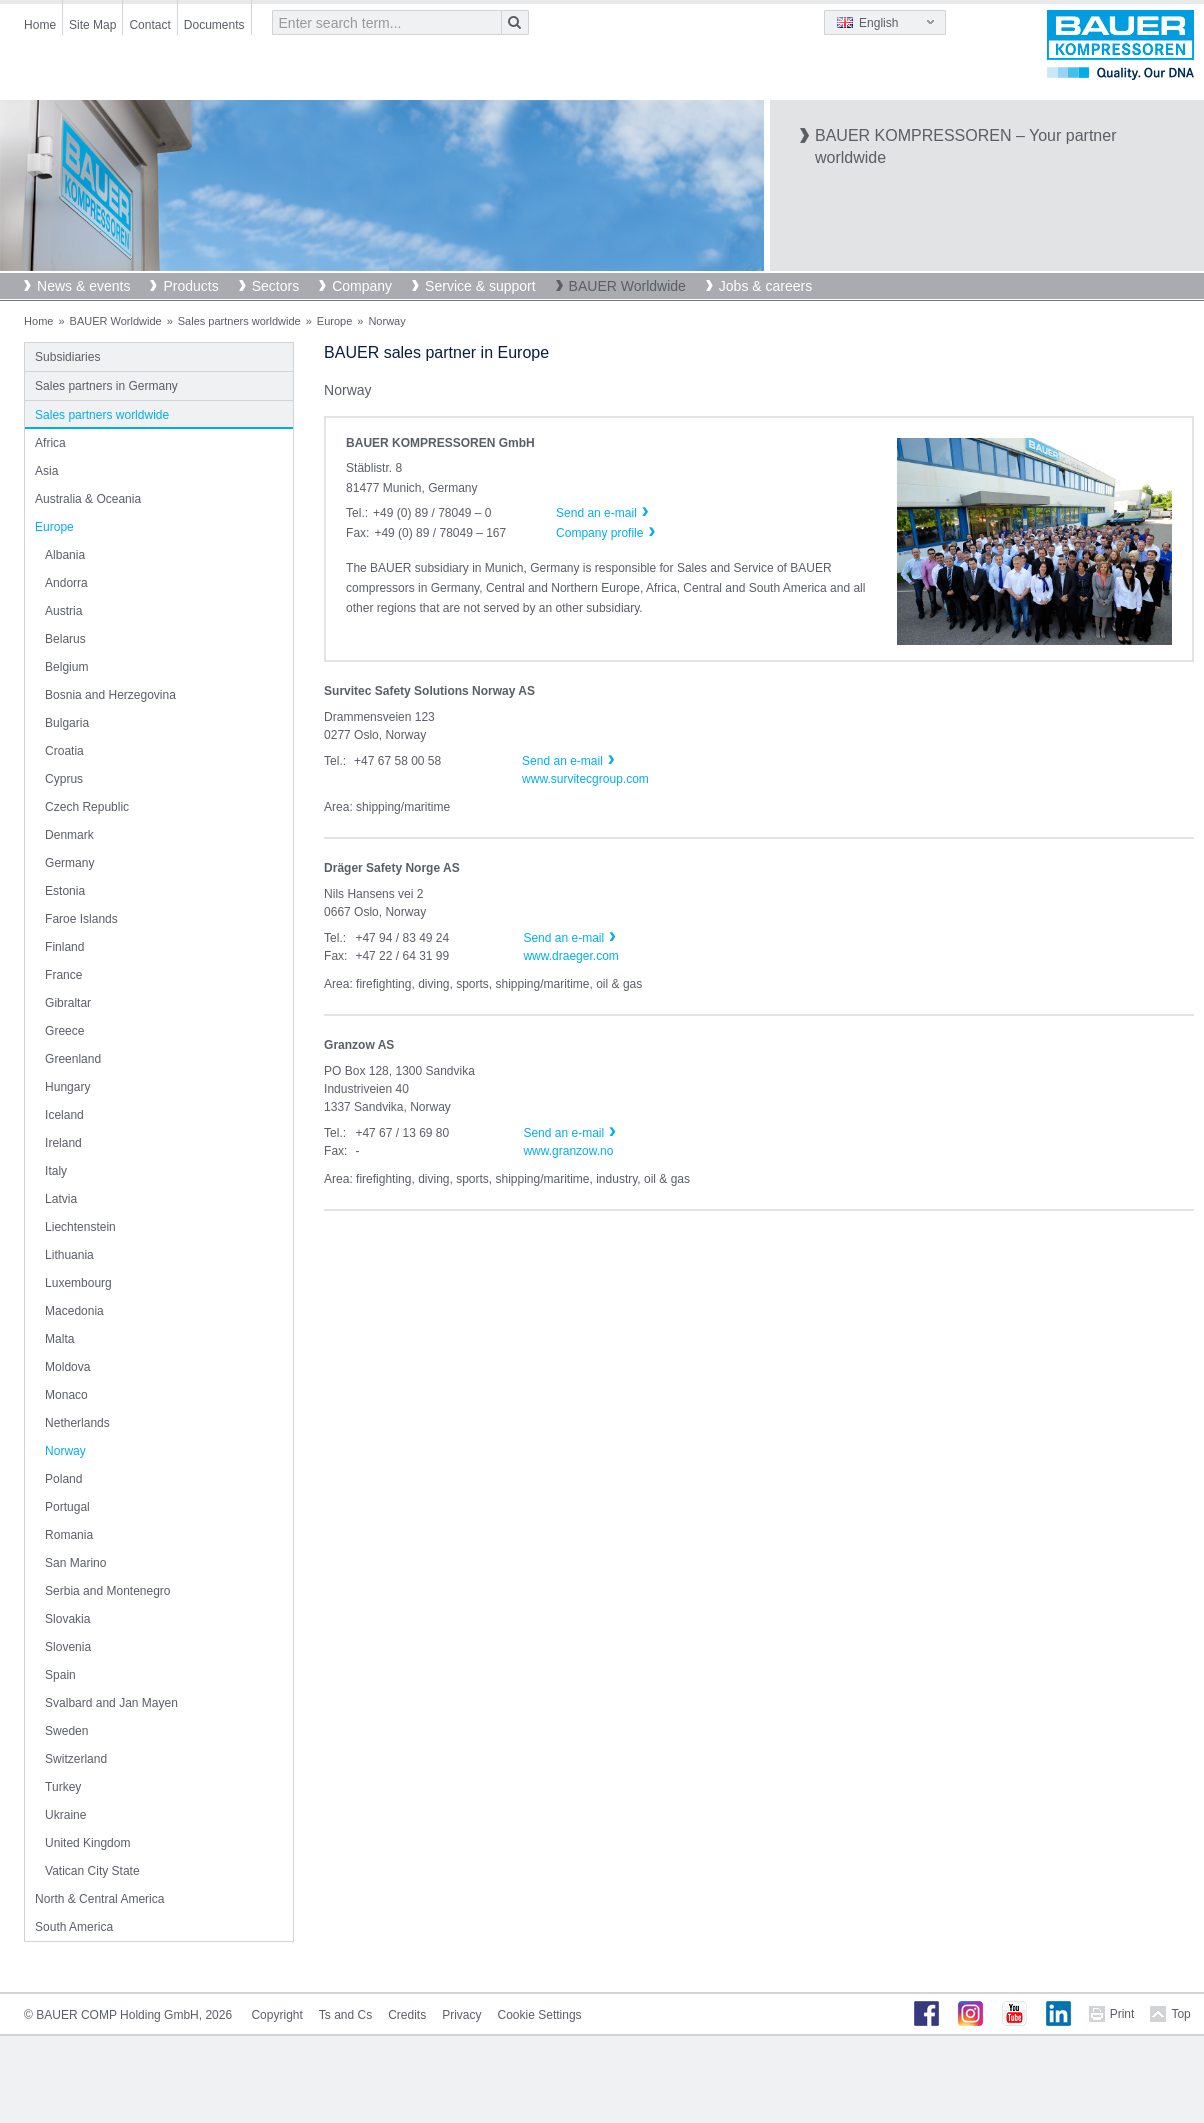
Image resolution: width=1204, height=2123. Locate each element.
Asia (46, 471)
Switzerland (76, 1759)
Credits (407, 2015)
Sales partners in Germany (106, 386)
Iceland (64, 1115)
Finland (64, 947)
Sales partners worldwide (239, 321)
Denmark (69, 835)
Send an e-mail (562, 761)
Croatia (64, 751)
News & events (83, 286)
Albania (65, 555)
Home (40, 25)
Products (190, 286)
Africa (50, 443)
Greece (64, 1031)
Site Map (92, 25)
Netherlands (77, 1423)
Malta (59, 1339)
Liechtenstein (80, 1227)
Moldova (67, 1367)
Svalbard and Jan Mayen (111, 1703)
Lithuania (69, 1255)
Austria (63, 611)
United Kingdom (87, 1843)
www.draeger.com (570, 956)
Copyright (276, 2015)
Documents (214, 25)
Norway (65, 1451)
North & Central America (99, 1899)
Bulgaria (67, 723)
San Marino (75, 1563)
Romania (69, 1535)
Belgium (66, 667)
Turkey (63, 1787)
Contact (149, 25)
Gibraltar (68, 1003)
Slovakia (67, 1619)
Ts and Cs (345, 2015)
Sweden (66, 1731)
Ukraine (65, 1815)
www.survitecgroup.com (585, 779)
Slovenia (68, 1647)
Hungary (67, 1087)
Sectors (275, 286)
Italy (56, 1171)
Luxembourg (78, 1283)
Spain (60, 1675)
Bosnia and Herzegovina (110, 695)
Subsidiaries (67, 357)
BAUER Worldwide (627, 286)
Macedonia (74, 1311)
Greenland (73, 1059)
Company (362, 286)
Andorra (66, 583)
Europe (334, 321)
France (63, 975)
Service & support (480, 286)
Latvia (61, 1199)
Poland (63, 1479)
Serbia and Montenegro (107, 1591)
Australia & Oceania (88, 499)
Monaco (66, 1395)
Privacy (461, 2015)
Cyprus (64, 779)
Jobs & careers (765, 286)
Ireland (63, 1143)
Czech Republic (87, 807)
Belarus (65, 639)
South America (74, 1927)
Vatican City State (92, 1871)
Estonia (65, 891)
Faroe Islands (81, 919)
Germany (69, 863)
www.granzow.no (568, 1151)
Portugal (67, 1507)
